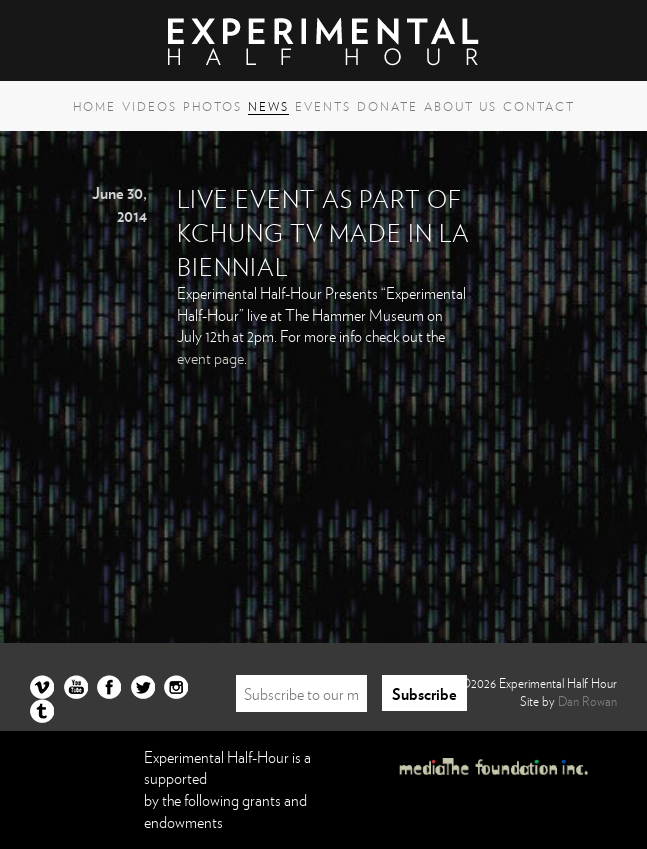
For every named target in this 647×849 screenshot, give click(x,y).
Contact (539, 106)
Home (94, 106)
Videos (149, 106)
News (268, 106)
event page (210, 358)
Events (323, 106)
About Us (460, 106)
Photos (212, 106)
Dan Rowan (587, 701)
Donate (387, 106)
